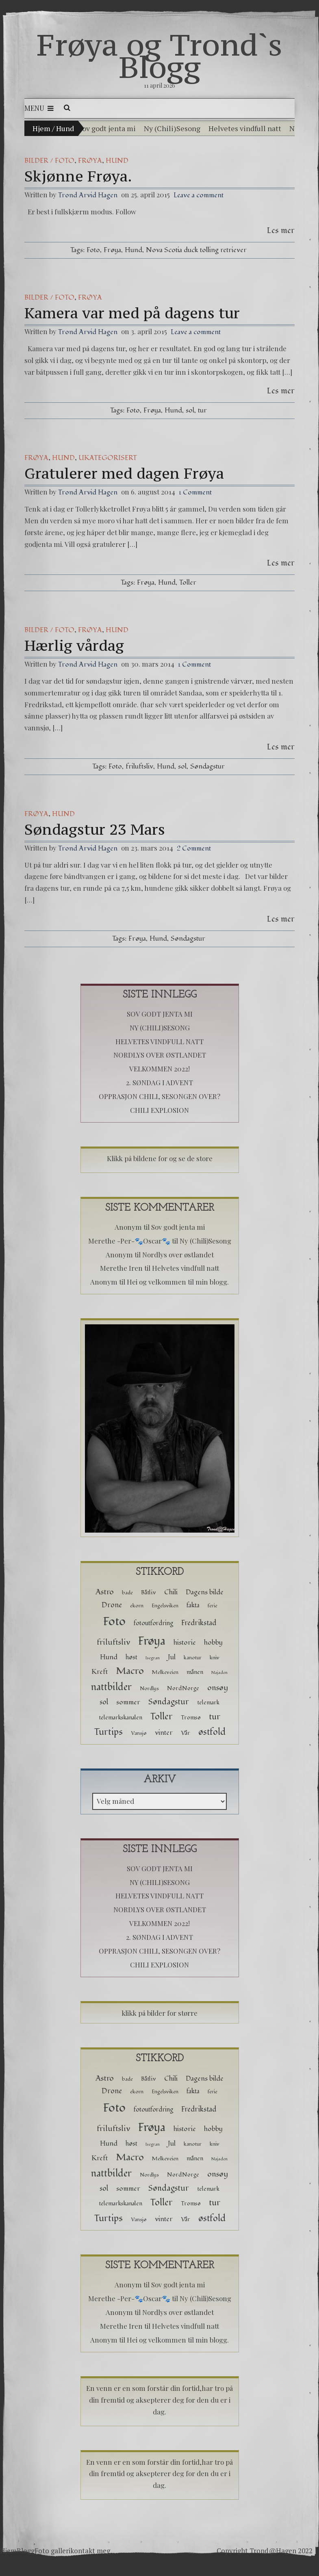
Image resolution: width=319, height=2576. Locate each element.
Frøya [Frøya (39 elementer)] (151, 1641)
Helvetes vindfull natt (244, 128)
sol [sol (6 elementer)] (104, 1702)
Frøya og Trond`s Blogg (159, 55)
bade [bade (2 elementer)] (127, 1592)
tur (202, 410)
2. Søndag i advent (159, 1082)
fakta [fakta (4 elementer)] (193, 1605)
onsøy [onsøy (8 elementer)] (217, 1687)
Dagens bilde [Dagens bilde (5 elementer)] (205, 1592)
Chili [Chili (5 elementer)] (171, 1592)
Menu (39, 108)
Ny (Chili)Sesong (172, 128)
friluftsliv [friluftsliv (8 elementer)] (113, 1642)
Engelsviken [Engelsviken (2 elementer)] (165, 1605)
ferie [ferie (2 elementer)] (212, 1605)
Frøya (90, 160)
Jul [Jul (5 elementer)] (172, 1657)
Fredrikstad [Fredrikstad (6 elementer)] (198, 1623)
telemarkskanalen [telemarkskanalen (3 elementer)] (120, 1717)
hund (117, 160)
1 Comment (195, 492)
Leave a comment (199, 195)
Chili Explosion (159, 1110)
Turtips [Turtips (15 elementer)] (108, 1731)
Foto (93, 250)
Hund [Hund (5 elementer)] (108, 1657)
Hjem (41, 128)
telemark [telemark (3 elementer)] (208, 1702)
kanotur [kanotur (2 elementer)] (193, 1657)
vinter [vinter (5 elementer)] (164, 1732)
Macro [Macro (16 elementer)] (130, 1671)
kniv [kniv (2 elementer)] (214, 1657)
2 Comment (194, 848)
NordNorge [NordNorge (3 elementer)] (183, 1688)
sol (190, 410)
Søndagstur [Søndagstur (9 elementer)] (168, 1702)
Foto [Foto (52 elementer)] (114, 1621)
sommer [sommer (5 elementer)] (128, 1702)
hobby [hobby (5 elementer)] (213, 1642)
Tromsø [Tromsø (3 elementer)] (191, 1717)
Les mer (281, 230)
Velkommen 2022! (159, 1068)
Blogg (26, 2550)
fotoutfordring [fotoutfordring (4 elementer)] (153, 1623)
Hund (133, 250)
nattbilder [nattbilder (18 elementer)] (111, 1687)
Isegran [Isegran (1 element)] (152, 1658)
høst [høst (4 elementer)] (131, 1657)
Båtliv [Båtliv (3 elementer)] (148, 1592)
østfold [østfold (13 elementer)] (212, 1732)
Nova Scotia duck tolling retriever (196, 250)
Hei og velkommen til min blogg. (178, 1281)
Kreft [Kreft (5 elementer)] (99, 1671)
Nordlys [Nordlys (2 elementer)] (149, 1688)
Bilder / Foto (49, 160)
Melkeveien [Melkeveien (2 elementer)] (165, 1672)
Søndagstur (207, 766)
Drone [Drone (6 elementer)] (112, 1605)
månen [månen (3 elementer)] (195, 1672)
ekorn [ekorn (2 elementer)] (136, 1605)
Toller (187, 582)
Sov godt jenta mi (107, 128)
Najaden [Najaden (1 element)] (219, 1672)
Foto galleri (52, 2550)
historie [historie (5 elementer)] (185, 1642)
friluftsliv (139, 766)
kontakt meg (90, 2550)
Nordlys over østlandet (159, 1054)
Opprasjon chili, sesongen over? (159, 1096)
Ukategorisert (107, 457)
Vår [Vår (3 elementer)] (185, 1733)
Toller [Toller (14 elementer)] (161, 1716)
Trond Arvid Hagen (87, 195)
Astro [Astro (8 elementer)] (104, 1592)
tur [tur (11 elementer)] (214, 1717)
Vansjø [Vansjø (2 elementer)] (139, 1733)
